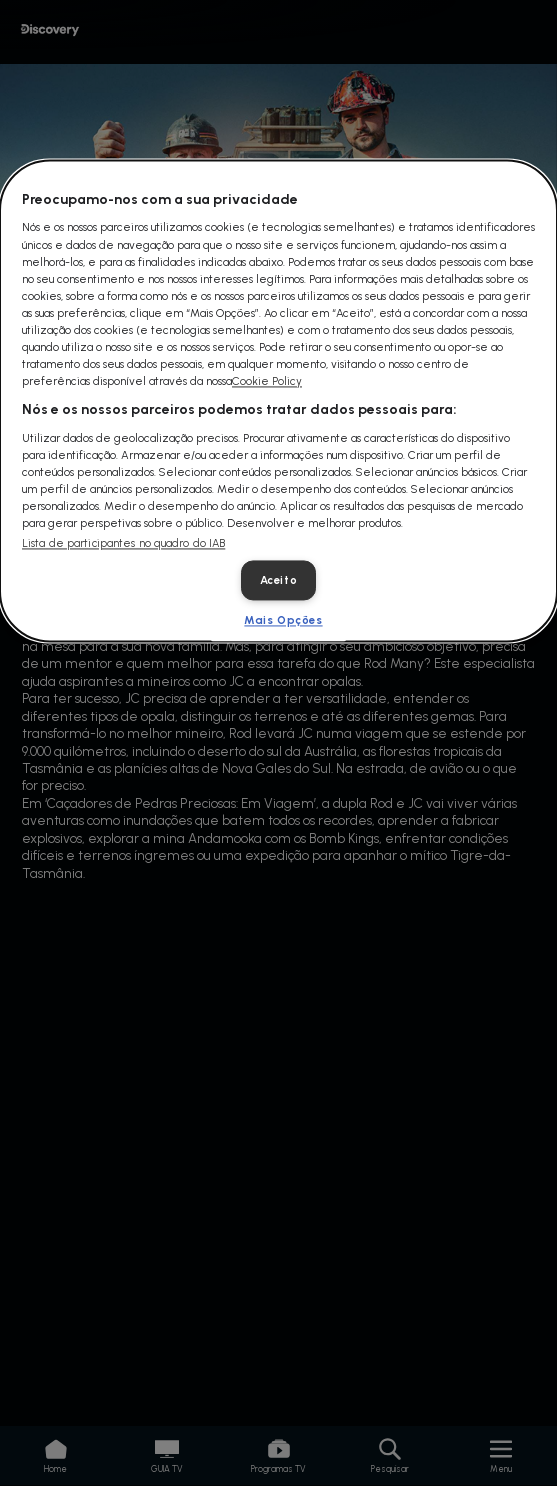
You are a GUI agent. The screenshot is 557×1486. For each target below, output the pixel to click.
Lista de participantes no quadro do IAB (123, 544)
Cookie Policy (267, 381)
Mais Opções (283, 621)
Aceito (278, 581)
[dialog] (278, 400)
